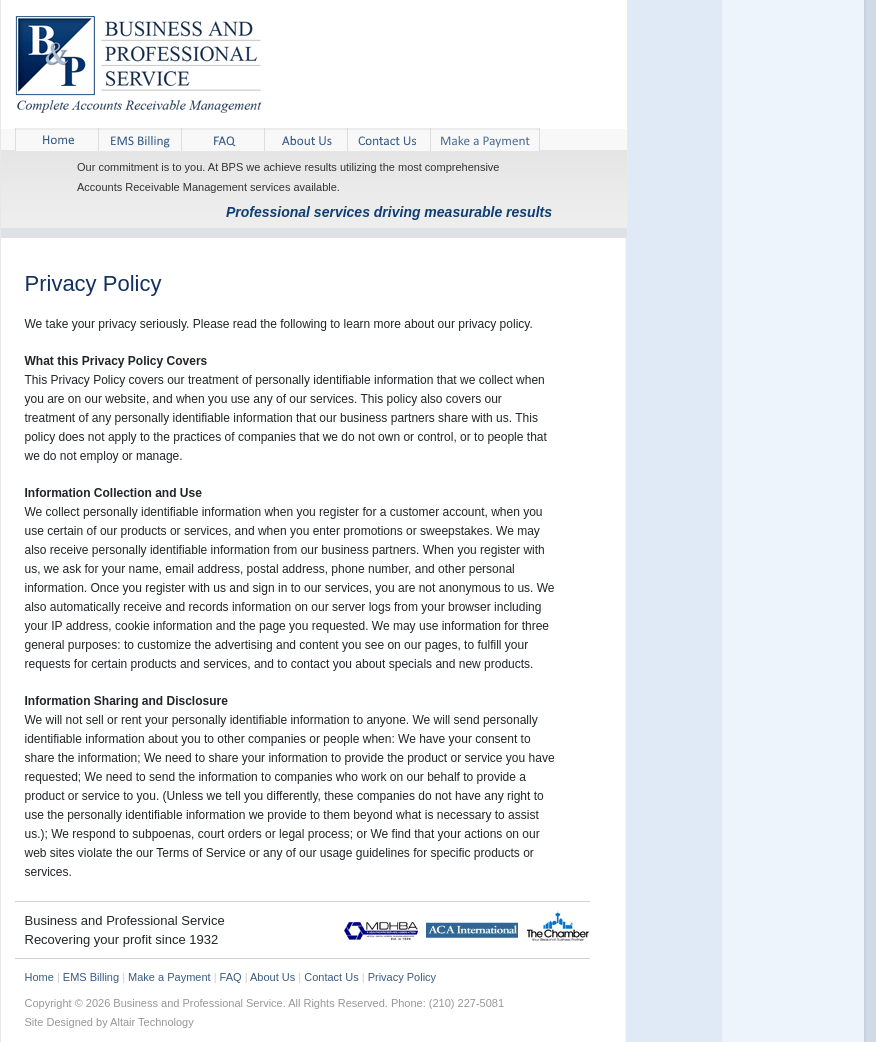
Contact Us (331, 977)
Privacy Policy (402, 977)
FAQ (231, 977)
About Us (272, 977)
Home (39, 977)
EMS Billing (91, 977)
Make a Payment (169, 977)
